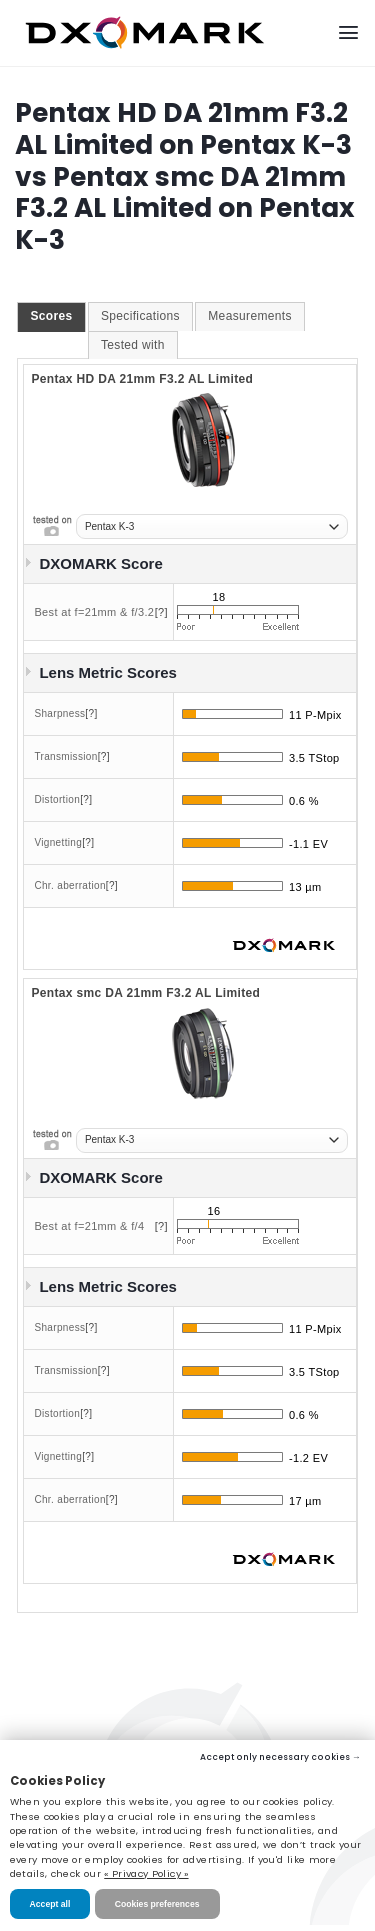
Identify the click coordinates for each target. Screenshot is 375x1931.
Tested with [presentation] (133, 345)
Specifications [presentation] (140, 316)
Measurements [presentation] (250, 316)
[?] (161, 612)
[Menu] (348, 32)
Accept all (50, 1904)
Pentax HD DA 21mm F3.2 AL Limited (142, 379)
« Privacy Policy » (146, 1873)
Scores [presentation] (51, 316)
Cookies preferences (157, 1904)
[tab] (51, 317)
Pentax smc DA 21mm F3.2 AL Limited (145, 993)
